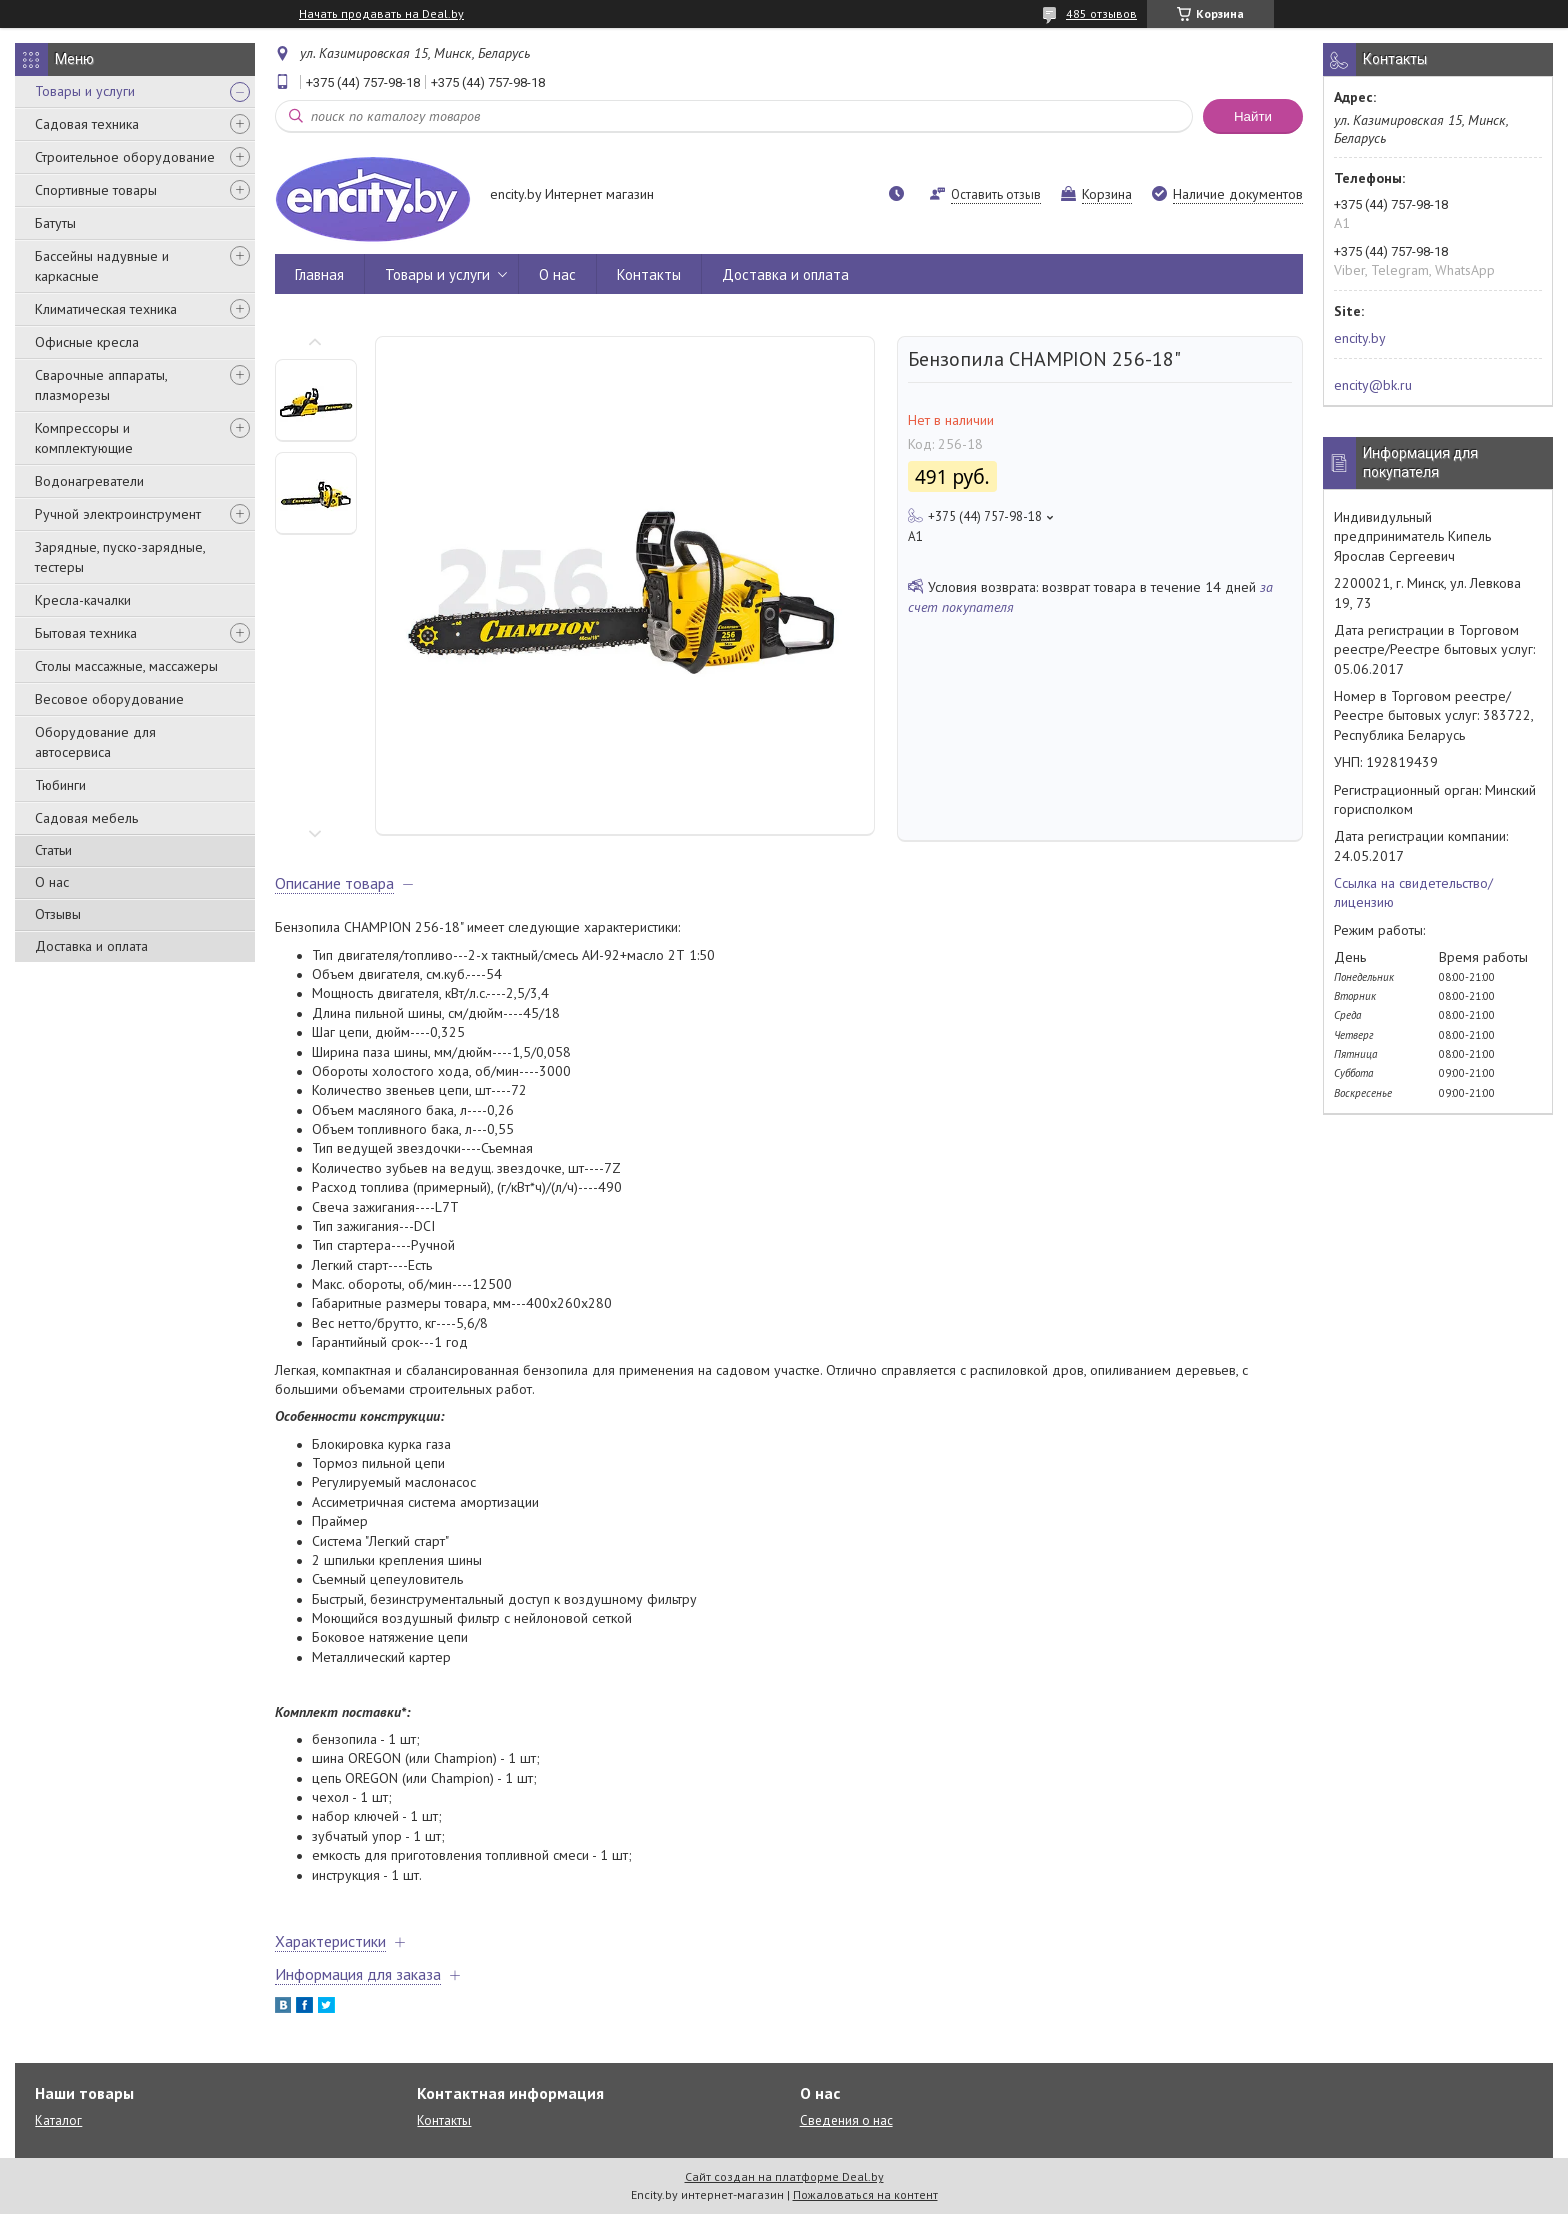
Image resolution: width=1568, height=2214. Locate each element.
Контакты (649, 274)
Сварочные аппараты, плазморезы (101, 385)
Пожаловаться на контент (865, 2194)
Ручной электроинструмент (118, 514)
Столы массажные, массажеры (126, 666)
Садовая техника (87, 124)
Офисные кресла (87, 342)
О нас (52, 882)
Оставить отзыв (996, 194)
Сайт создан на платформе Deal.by (784, 2176)
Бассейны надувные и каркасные (102, 266)
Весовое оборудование (109, 699)
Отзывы (58, 914)
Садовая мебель (86, 818)
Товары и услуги (85, 91)
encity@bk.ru (1373, 385)
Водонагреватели (89, 481)
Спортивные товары (96, 190)
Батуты (55, 223)
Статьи (53, 850)
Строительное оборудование (125, 157)
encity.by (1360, 338)
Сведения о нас (846, 2120)
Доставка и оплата (91, 946)
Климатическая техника (106, 309)
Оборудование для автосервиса (95, 742)
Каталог (58, 2120)
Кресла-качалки (83, 600)
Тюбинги (60, 785)
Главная (319, 274)
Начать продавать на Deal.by (381, 14)
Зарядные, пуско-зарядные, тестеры (120, 557)
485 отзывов (1101, 13)
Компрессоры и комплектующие (84, 438)
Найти (1253, 116)
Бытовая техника (86, 633)
